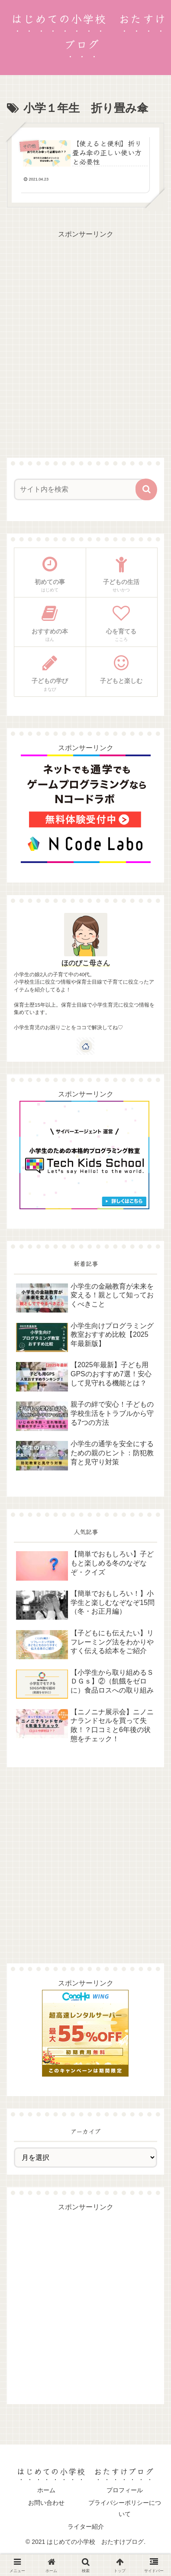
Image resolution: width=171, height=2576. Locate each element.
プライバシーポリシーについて (124, 2508)
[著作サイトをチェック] (85, 1046)
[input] (80, 489)
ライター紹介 (86, 2526)
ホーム (46, 2490)
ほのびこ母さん (85, 963)
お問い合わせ (46, 2502)
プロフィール (124, 2490)
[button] (146, 489)
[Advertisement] (85, 326)
